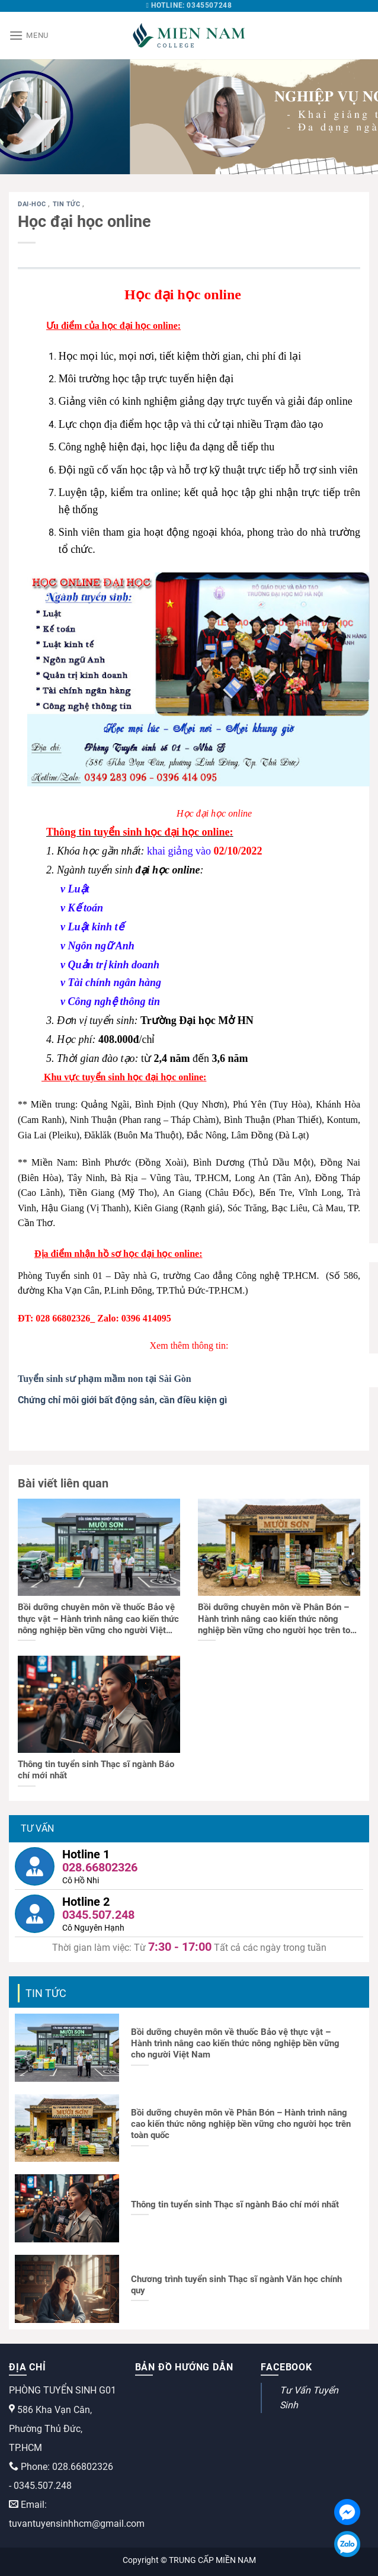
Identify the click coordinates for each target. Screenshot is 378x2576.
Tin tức (67, 204)
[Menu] (29, 35)
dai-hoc (33, 204)
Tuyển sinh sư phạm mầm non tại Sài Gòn (104, 1379)
